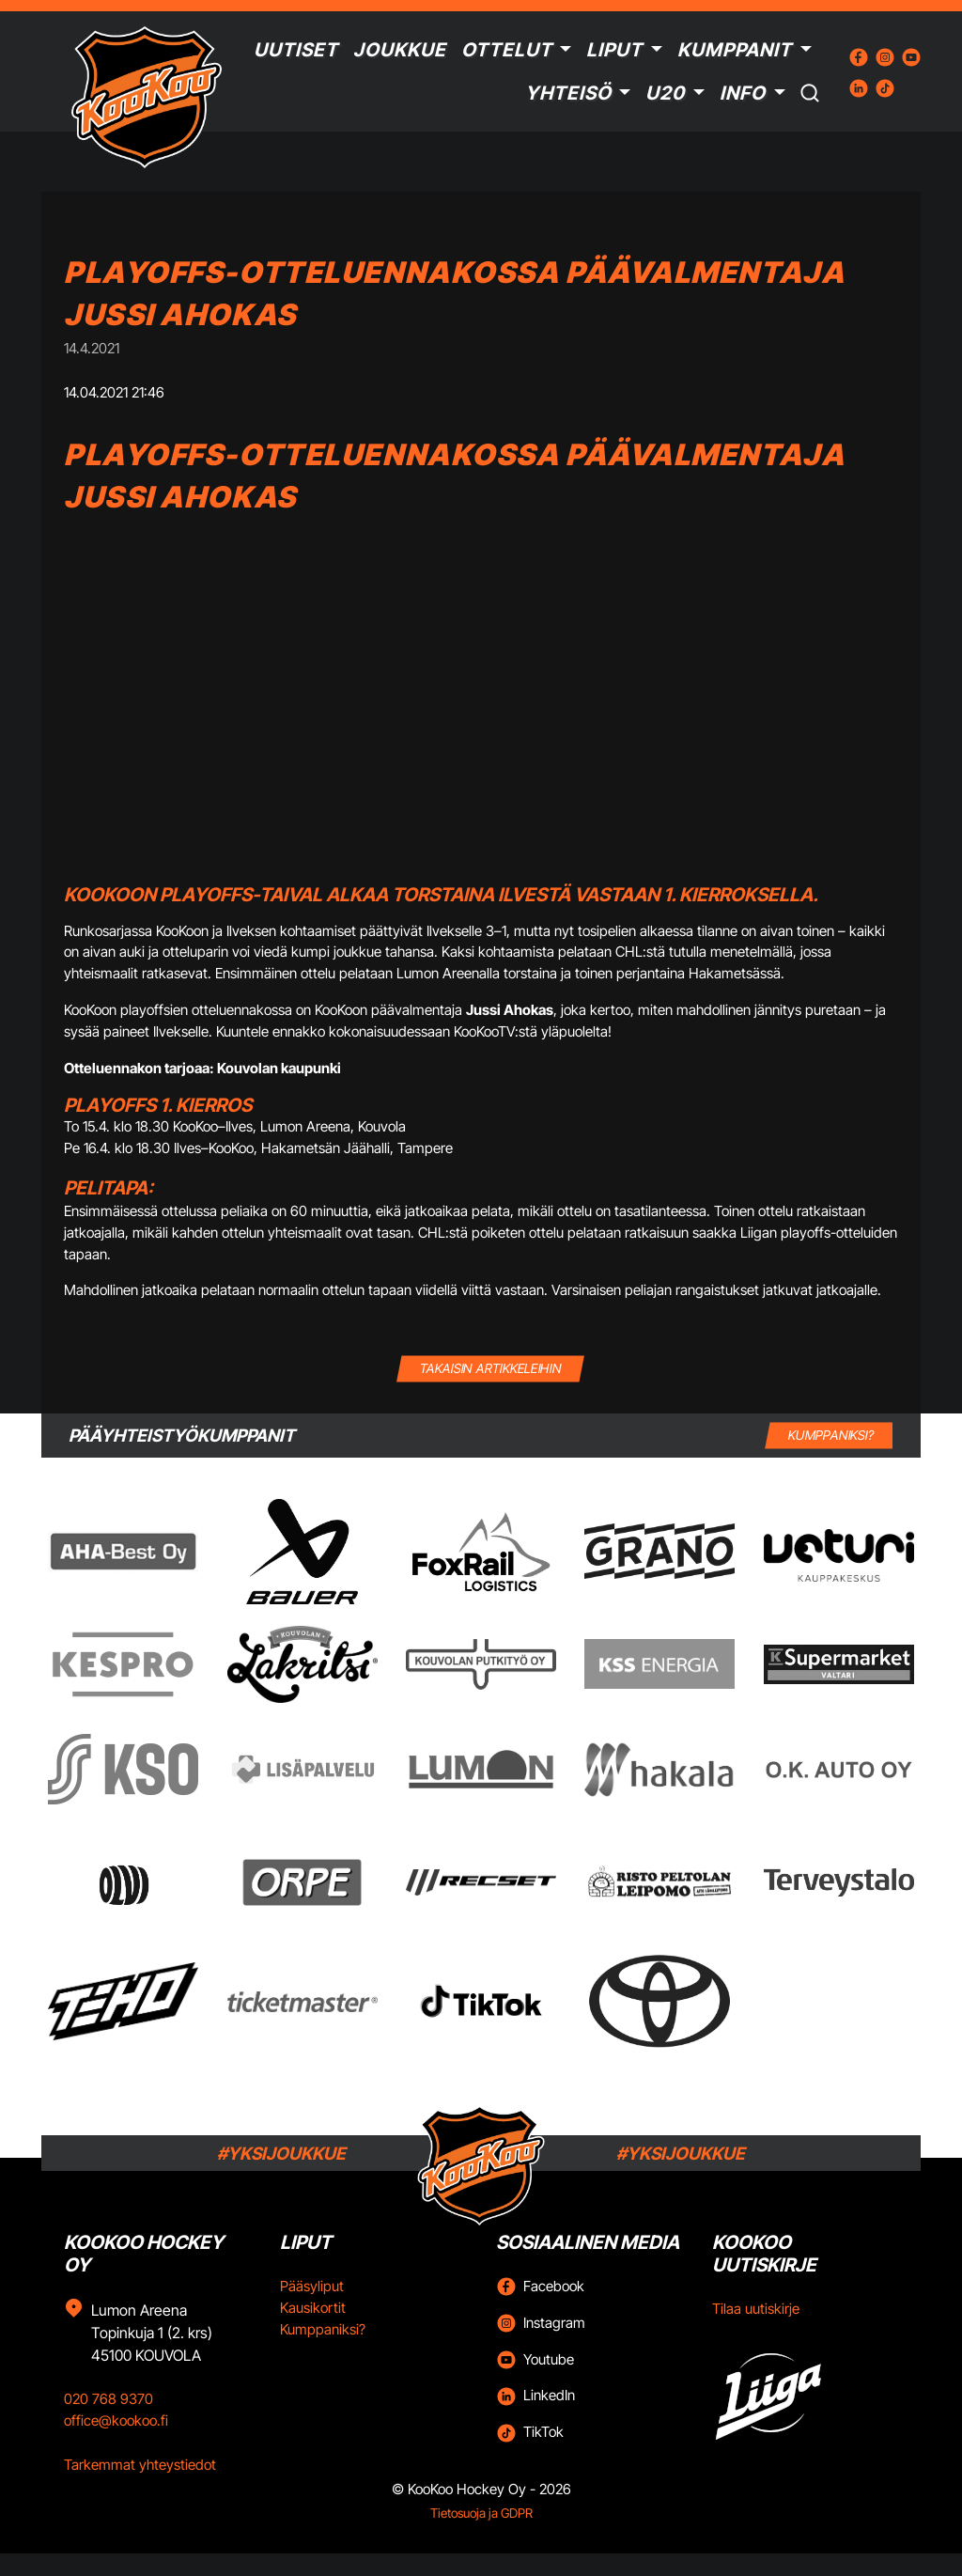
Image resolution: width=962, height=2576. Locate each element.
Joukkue (399, 50)
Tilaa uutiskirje (755, 2309)
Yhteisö (568, 93)
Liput (614, 50)
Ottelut (506, 50)
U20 (665, 93)
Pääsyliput (312, 2286)
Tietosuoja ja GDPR (481, 2513)
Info (743, 93)
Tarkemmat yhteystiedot (140, 2465)
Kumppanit (734, 50)
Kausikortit (313, 2308)
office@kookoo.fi (116, 2420)
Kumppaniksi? (322, 2329)
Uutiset (296, 50)
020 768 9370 (108, 2399)
